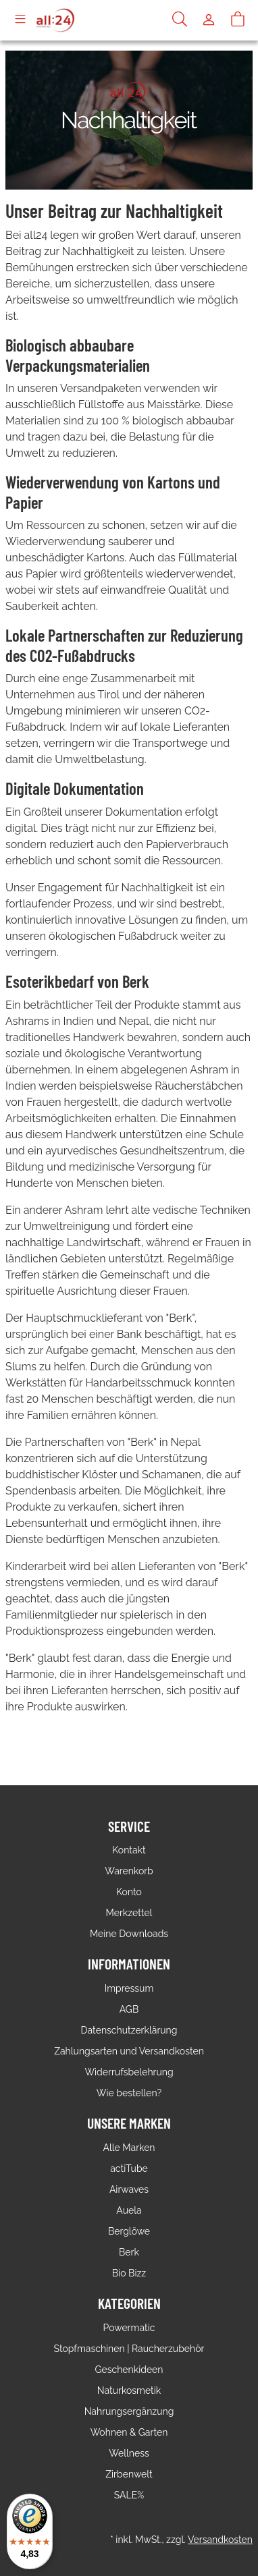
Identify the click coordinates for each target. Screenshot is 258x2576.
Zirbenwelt (128, 2474)
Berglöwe (129, 2231)
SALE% (129, 2495)
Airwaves (129, 2189)
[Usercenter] (209, 20)
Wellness (129, 2453)
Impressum (129, 1988)
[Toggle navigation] (20, 20)
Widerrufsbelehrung (128, 2072)
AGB (129, 2009)
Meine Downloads (129, 1933)
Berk (129, 2252)
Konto (129, 1891)
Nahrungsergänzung (129, 2411)
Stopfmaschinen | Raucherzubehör (129, 2348)
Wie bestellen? (129, 2093)
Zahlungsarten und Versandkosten (129, 2051)
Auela (128, 2210)
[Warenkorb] (238, 20)
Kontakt (128, 1850)
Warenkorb (129, 1871)
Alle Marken (129, 2147)
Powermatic (129, 2327)
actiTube (129, 2168)
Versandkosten (220, 2539)
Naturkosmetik (129, 2390)
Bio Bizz (129, 2273)
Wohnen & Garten (129, 2432)
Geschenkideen (129, 2369)
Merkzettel (129, 1912)
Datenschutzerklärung (129, 2030)
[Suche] (180, 20)
